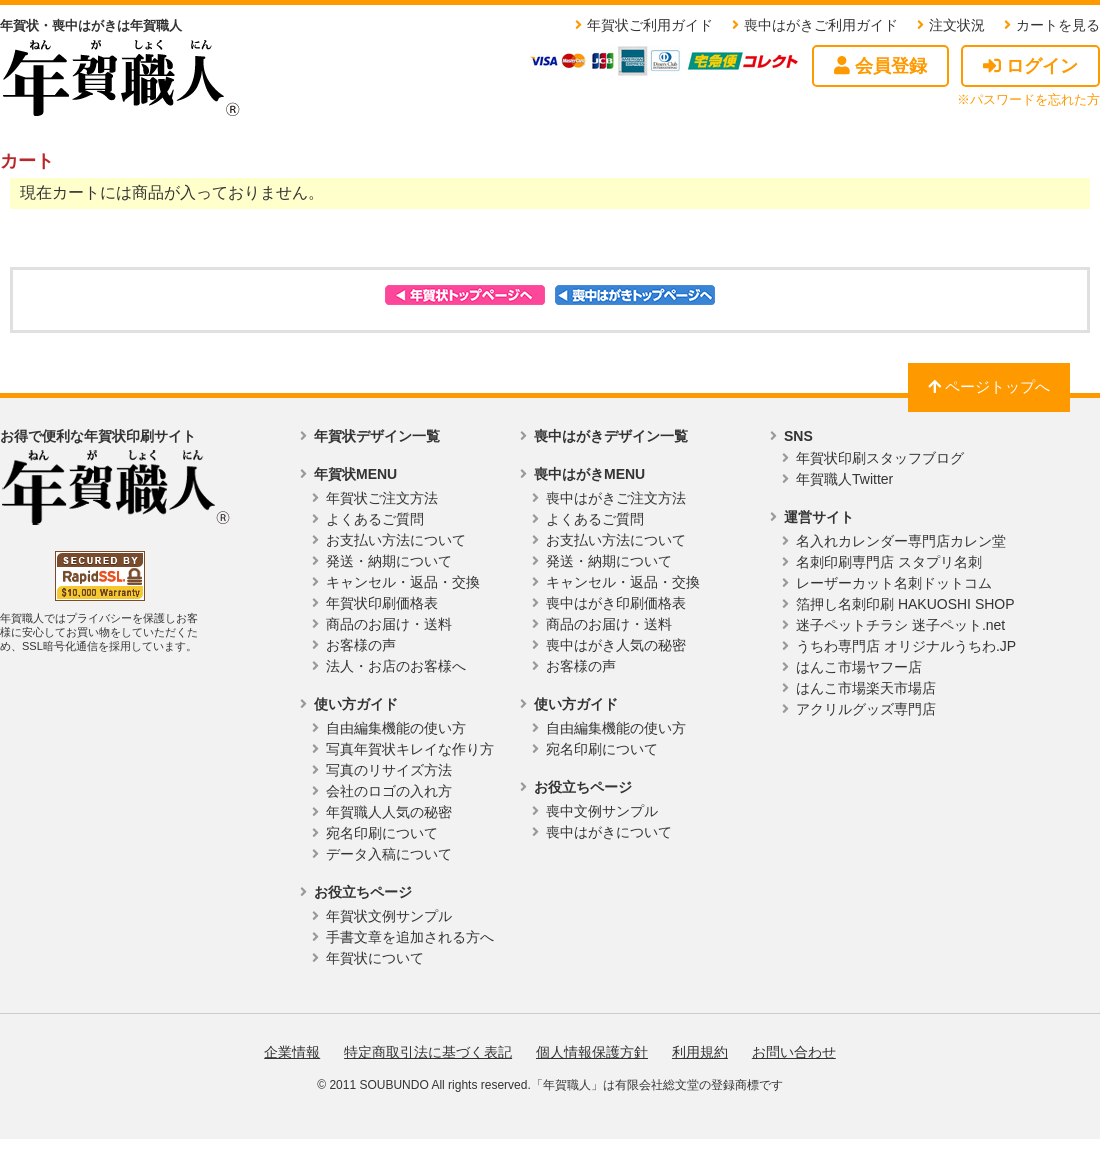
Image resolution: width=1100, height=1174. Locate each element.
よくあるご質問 (375, 519)
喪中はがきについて (609, 832)
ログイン (1030, 66)
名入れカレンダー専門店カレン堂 (901, 541)
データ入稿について (389, 854)
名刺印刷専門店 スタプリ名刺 (889, 562)
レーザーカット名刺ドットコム (894, 583)
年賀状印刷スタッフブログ (880, 458)
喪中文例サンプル (602, 811)
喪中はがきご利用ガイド (821, 25)
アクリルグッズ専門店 (866, 709)
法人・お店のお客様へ (396, 666)
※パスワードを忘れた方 (1028, 99)
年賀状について (375, 958)
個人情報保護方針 (592, 1052)
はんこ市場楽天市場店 (866, 688)
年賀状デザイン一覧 (377, 436)
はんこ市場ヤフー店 (859, 667)
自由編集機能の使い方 (396, 728)
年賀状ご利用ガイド (650, 25)
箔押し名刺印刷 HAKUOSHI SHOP (905, 604)
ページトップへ (989, 386)
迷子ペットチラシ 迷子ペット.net (900, 625)
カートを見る (1058, 25)
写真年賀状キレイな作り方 (410, 749)
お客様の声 (361, 645)
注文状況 (957, 25)
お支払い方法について (396, 540)
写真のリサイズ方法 (389, 770)
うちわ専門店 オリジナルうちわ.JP (906, 646)
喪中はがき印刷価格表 (616, 603)
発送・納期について (389, 561)
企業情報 (292, 1052)
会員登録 (880, 66)
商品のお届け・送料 (389, 624)
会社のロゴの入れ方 (389, 791)
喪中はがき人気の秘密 (616, 645)
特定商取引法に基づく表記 (428, 1052)
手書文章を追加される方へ (410, 937)
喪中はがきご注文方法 (616, 498)
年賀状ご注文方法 (382, 498)
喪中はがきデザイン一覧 (611, 436)
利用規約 (700, 1052)
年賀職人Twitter (844, 479)
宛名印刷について (382, 833)
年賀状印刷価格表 (382, 603)
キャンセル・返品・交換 (403, 582)
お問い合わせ (794, 1052)
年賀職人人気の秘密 (389, 812)
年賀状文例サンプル (389, 916)
